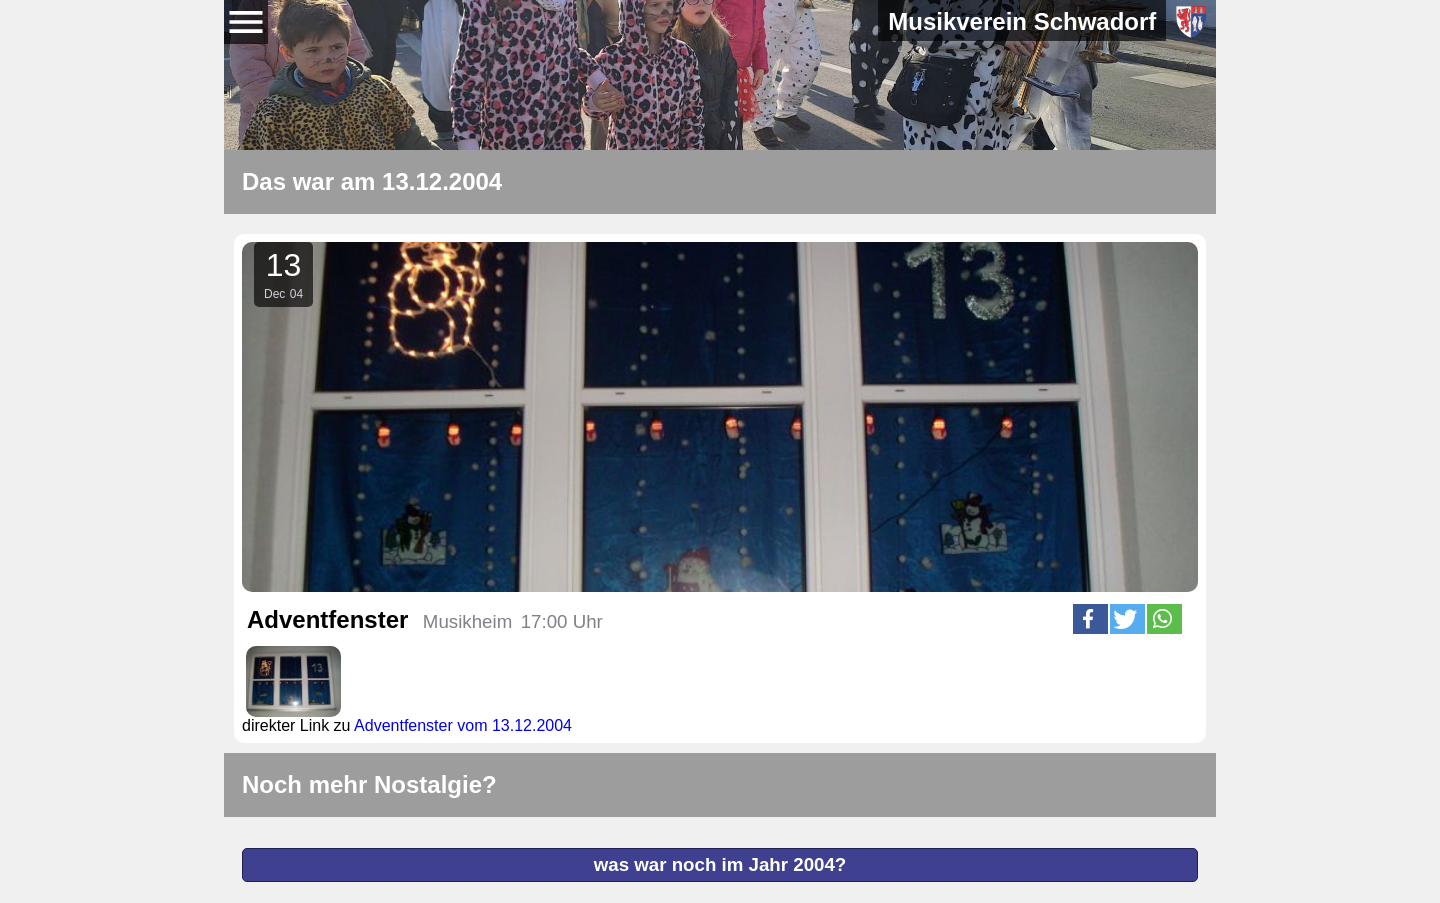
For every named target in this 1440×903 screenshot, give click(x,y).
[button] (1090, 619)
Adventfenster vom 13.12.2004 (463, 725)
